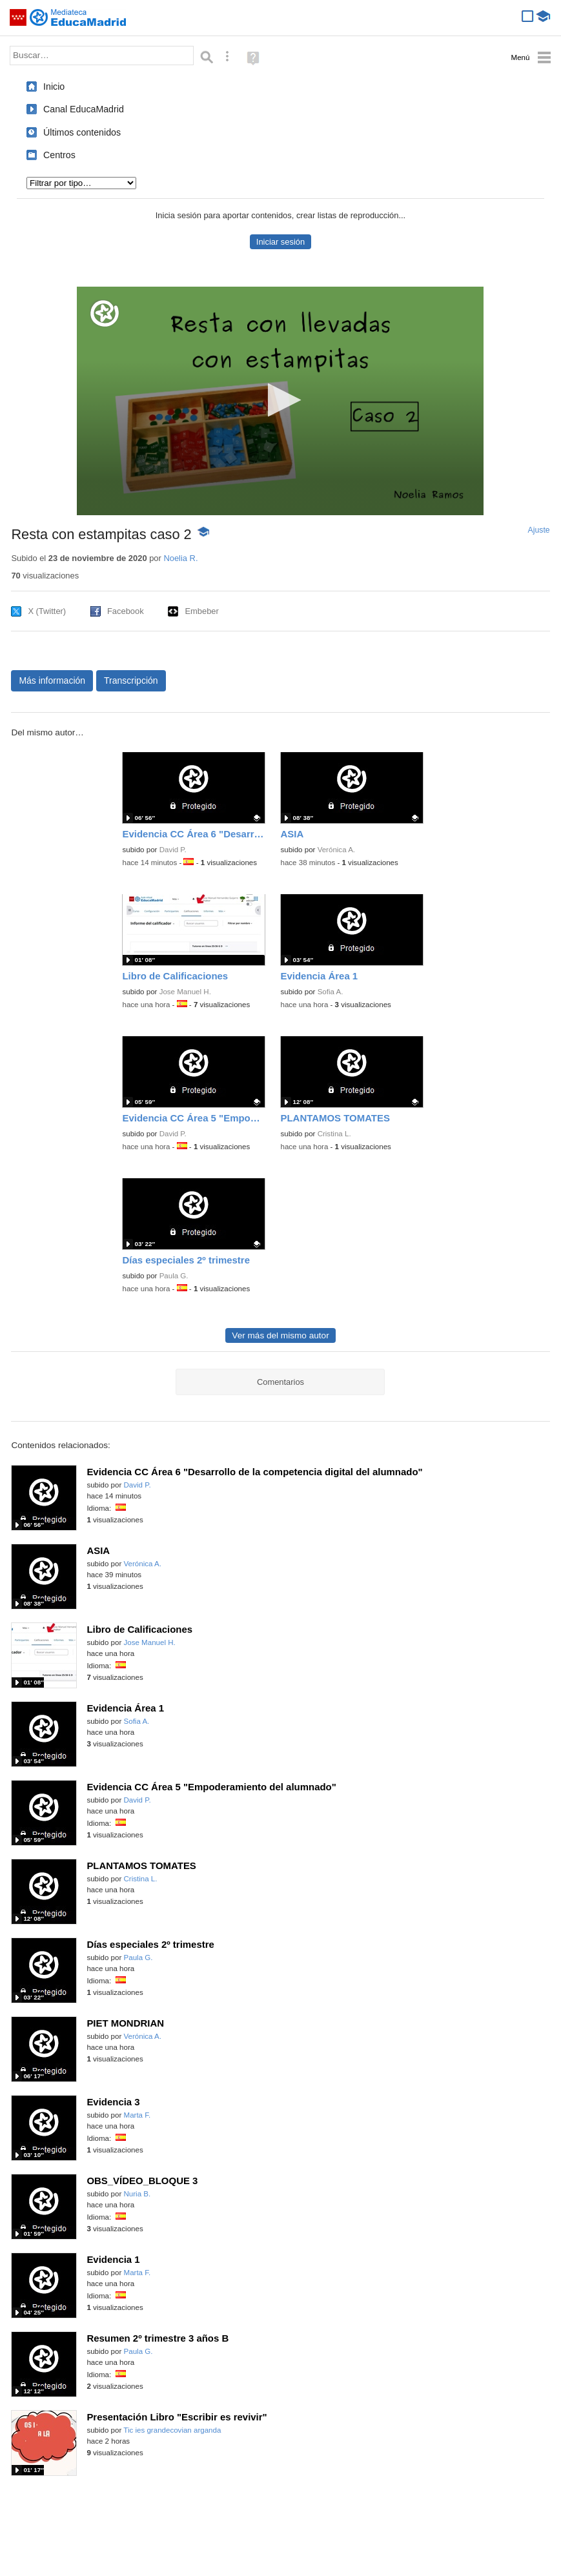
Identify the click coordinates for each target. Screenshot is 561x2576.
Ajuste (539, 530)
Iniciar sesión (280, 242)
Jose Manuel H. (185, 992)
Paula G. (174, 1276)
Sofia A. (330, 992)
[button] (280, 400)
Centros (59, 155)
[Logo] (104, 313)
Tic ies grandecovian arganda (172, 2430)
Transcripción (131, 680)
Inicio (54, 86)
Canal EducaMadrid (83, 109)
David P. (173, 850)
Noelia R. (180, 558)
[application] (280, 401)
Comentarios (280, 1382)
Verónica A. (336, 850)
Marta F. (137, 2115)
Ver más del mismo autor (280, 1335)
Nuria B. (137, 2194)
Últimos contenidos (82, 132)
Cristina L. (334, 1134)
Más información (52, 680)
